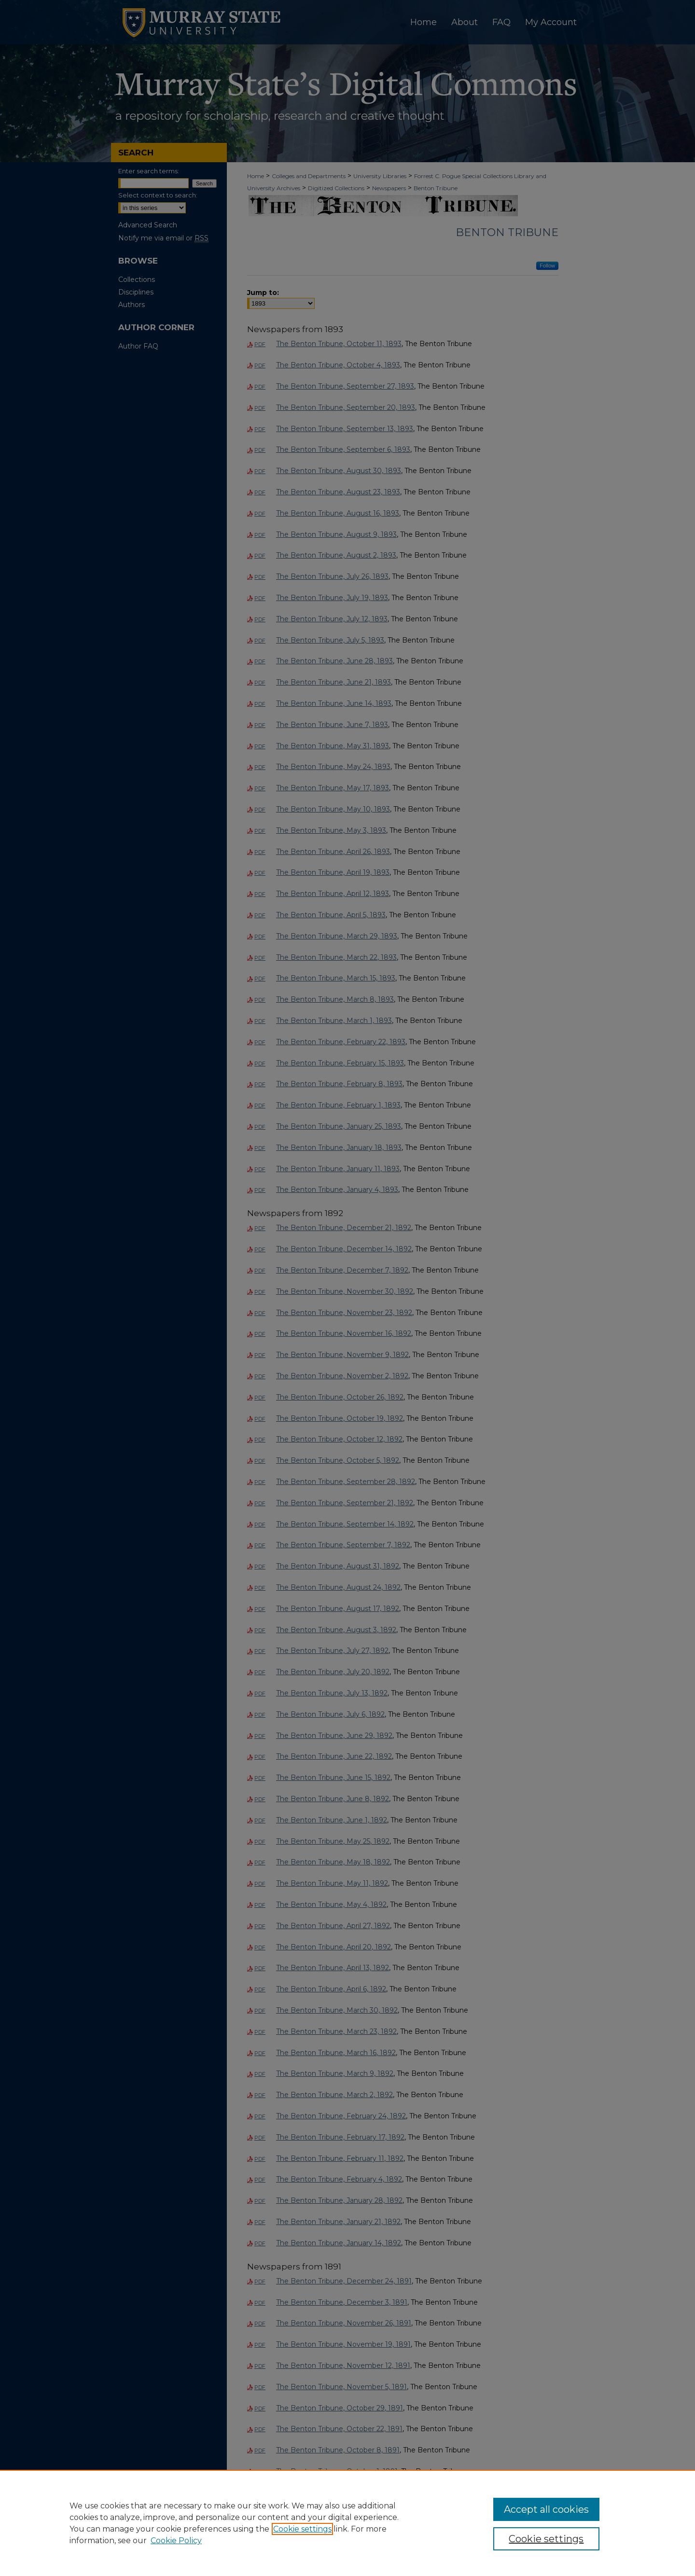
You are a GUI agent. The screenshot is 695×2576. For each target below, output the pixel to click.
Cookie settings (302, 2529)
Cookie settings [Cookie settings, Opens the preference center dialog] (546, 2539)
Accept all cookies (546, 2509)
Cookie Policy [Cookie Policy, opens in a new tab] (176, 2540)
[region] (347, 2523)
